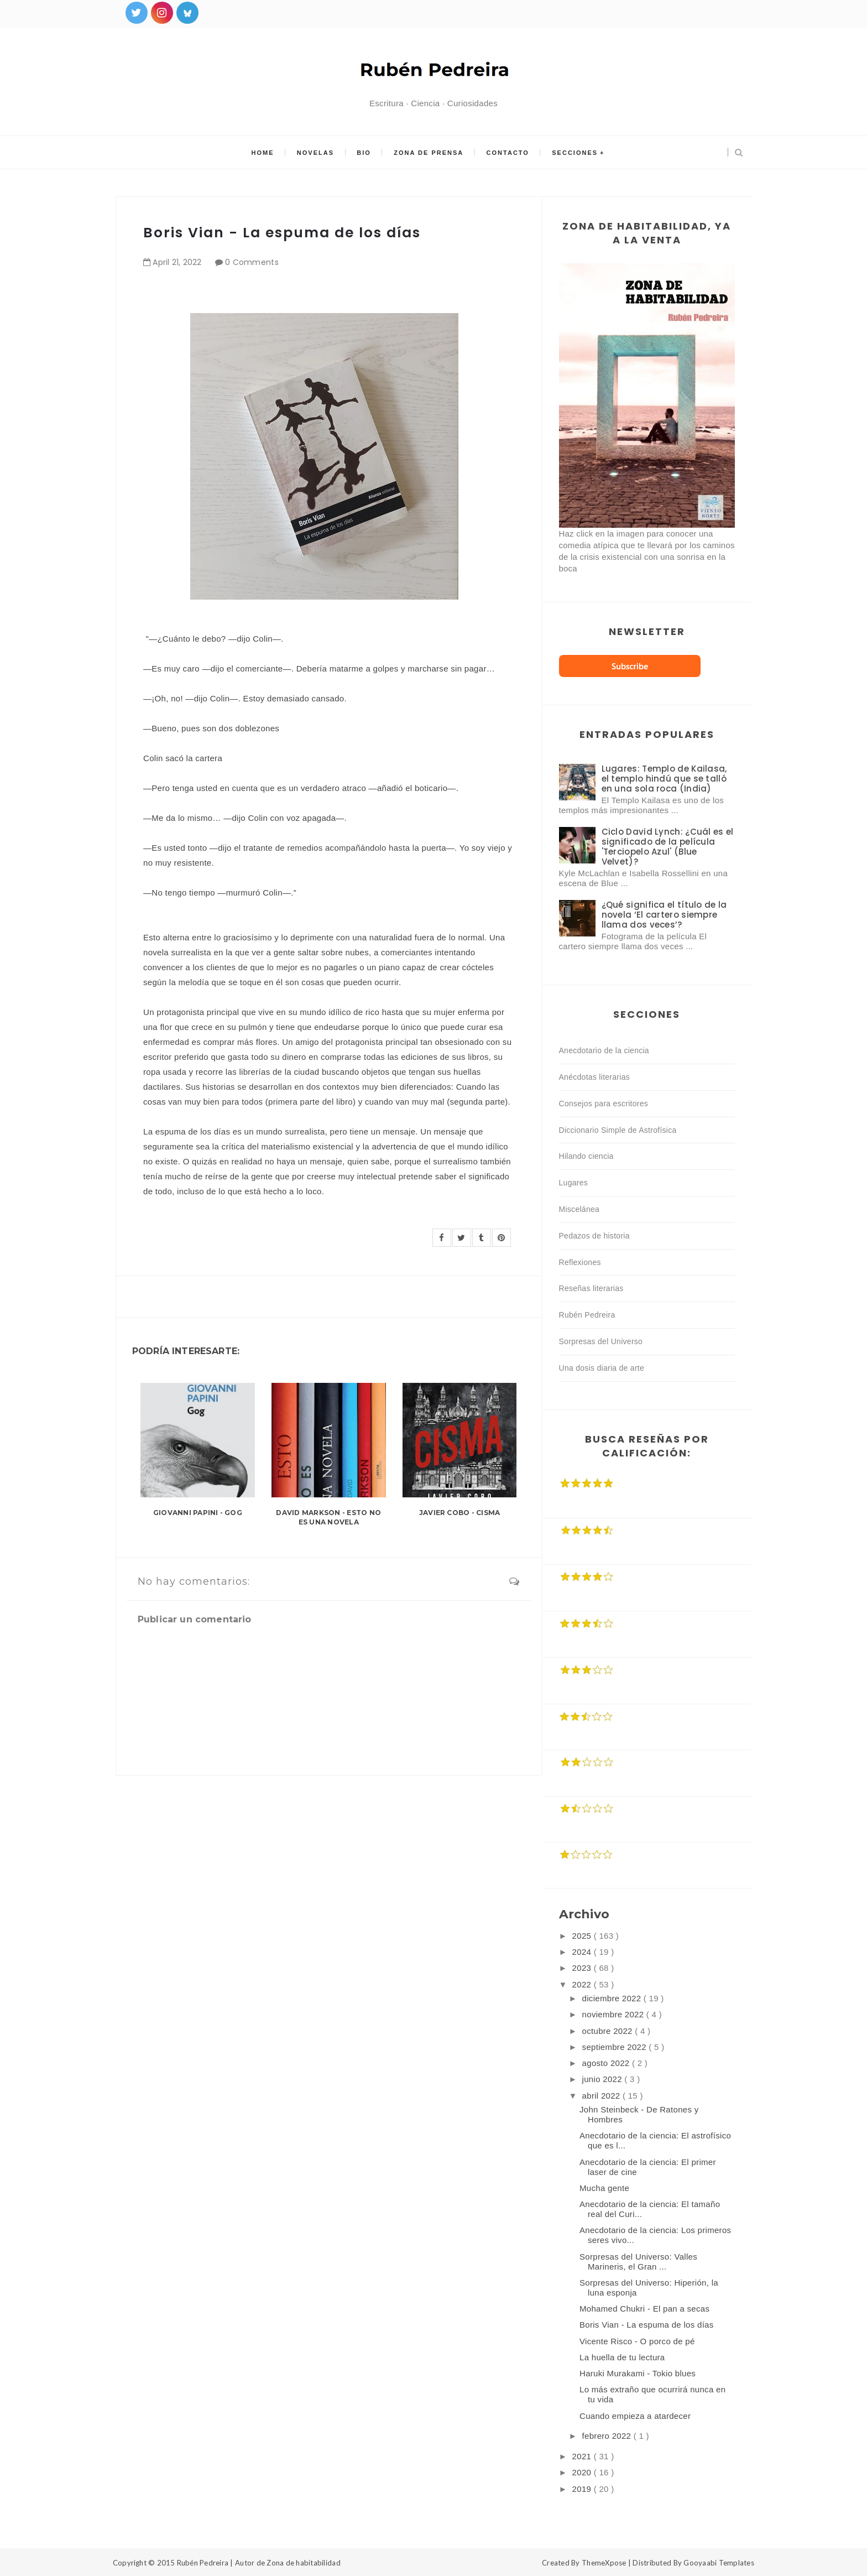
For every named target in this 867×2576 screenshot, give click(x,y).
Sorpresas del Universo (601, 1341)
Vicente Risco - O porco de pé (637, 2341)
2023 (583, 1968)
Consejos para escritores (604, 1103)
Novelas (316, 152)
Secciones (573, 152)
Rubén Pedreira (587, 1314)
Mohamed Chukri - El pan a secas (644, 2308)
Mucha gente (604, 2188)
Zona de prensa (428, 152)
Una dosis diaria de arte (602, 1368)
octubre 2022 (608, 2031)
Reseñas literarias (591, 1288)
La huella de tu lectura (622, 2357)
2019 (583, 2489)
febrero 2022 (608, 2435)
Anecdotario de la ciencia (604, 1050)
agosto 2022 (607, 2063)
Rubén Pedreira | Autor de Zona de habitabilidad (259, 2562)
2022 (583, 1984)
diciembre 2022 (613, 1998)
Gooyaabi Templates (718, 2562)
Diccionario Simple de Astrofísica (618, 1130)
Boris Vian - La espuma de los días (646, 2324)
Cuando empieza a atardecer (635, 2416)
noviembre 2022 (614, 2014)
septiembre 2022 (615, 2047)
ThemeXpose (604, 2562)
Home (264, 152)
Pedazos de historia (594, 1235)
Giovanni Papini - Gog (197, 1512)
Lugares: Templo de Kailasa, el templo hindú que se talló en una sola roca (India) (664, 778)
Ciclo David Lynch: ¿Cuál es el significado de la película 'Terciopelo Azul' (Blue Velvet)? (668, 846)
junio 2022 (603, 2079)
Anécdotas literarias (594, 1077)
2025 (583, 1935)
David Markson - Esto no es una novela (328, 1517)
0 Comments (252, 262)
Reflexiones (580, 1262)
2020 (583, 2472)
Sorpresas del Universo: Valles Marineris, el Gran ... (638, 2261)
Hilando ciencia (586, 1156)
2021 (583, 2456)
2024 (583, 1951)
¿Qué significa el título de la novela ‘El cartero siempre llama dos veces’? (664, 914)
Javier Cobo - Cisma (459, 1512)
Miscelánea (579, 1209)
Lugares (573, 1182)
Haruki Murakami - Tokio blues (637, 2373)
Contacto (506, 152)
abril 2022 (602, 2095)
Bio (364, 152)
